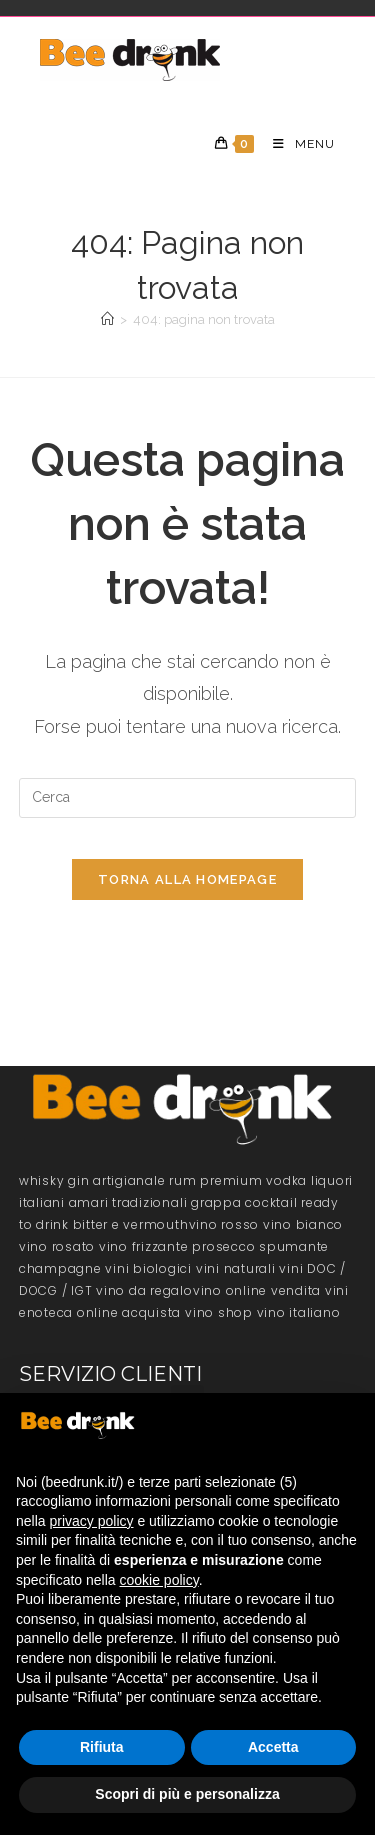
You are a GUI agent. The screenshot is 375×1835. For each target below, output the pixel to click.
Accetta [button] (273, 1747)
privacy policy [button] (91, 1521)
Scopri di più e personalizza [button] (187, 1794)
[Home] (107, 319)
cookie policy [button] (159, 1580)
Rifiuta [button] (102, 1747)
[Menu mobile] (296, 144)
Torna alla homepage (187, 879)
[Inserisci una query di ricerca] (188, 798)
